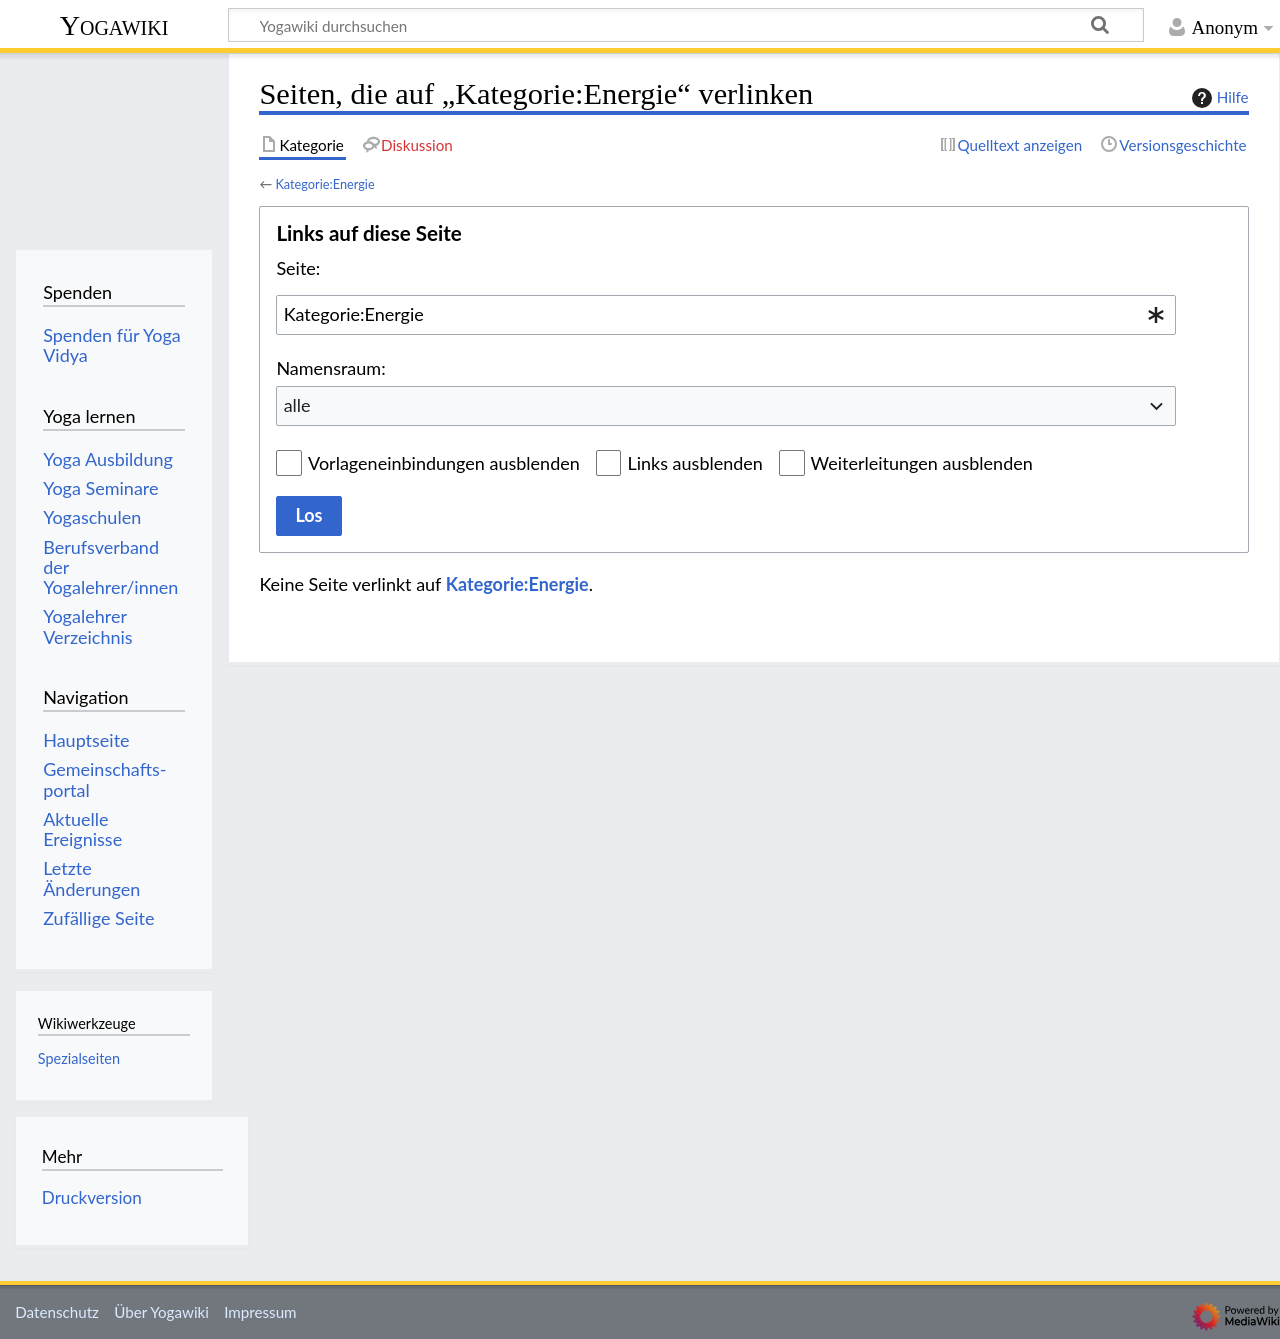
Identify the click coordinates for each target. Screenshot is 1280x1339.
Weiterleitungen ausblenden (922, 463)
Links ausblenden (694, 463)
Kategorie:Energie (324, 184)
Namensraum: (330, 368)
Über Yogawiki (161, 1312)
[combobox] (726, 315)
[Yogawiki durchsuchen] (686, 25)
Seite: (298, 268)
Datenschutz (57, 1312)
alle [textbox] (297, 405)
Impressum (260, 1312)
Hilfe (1218, 98)
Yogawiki (114, 25)
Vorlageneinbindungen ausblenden (444, 463)
